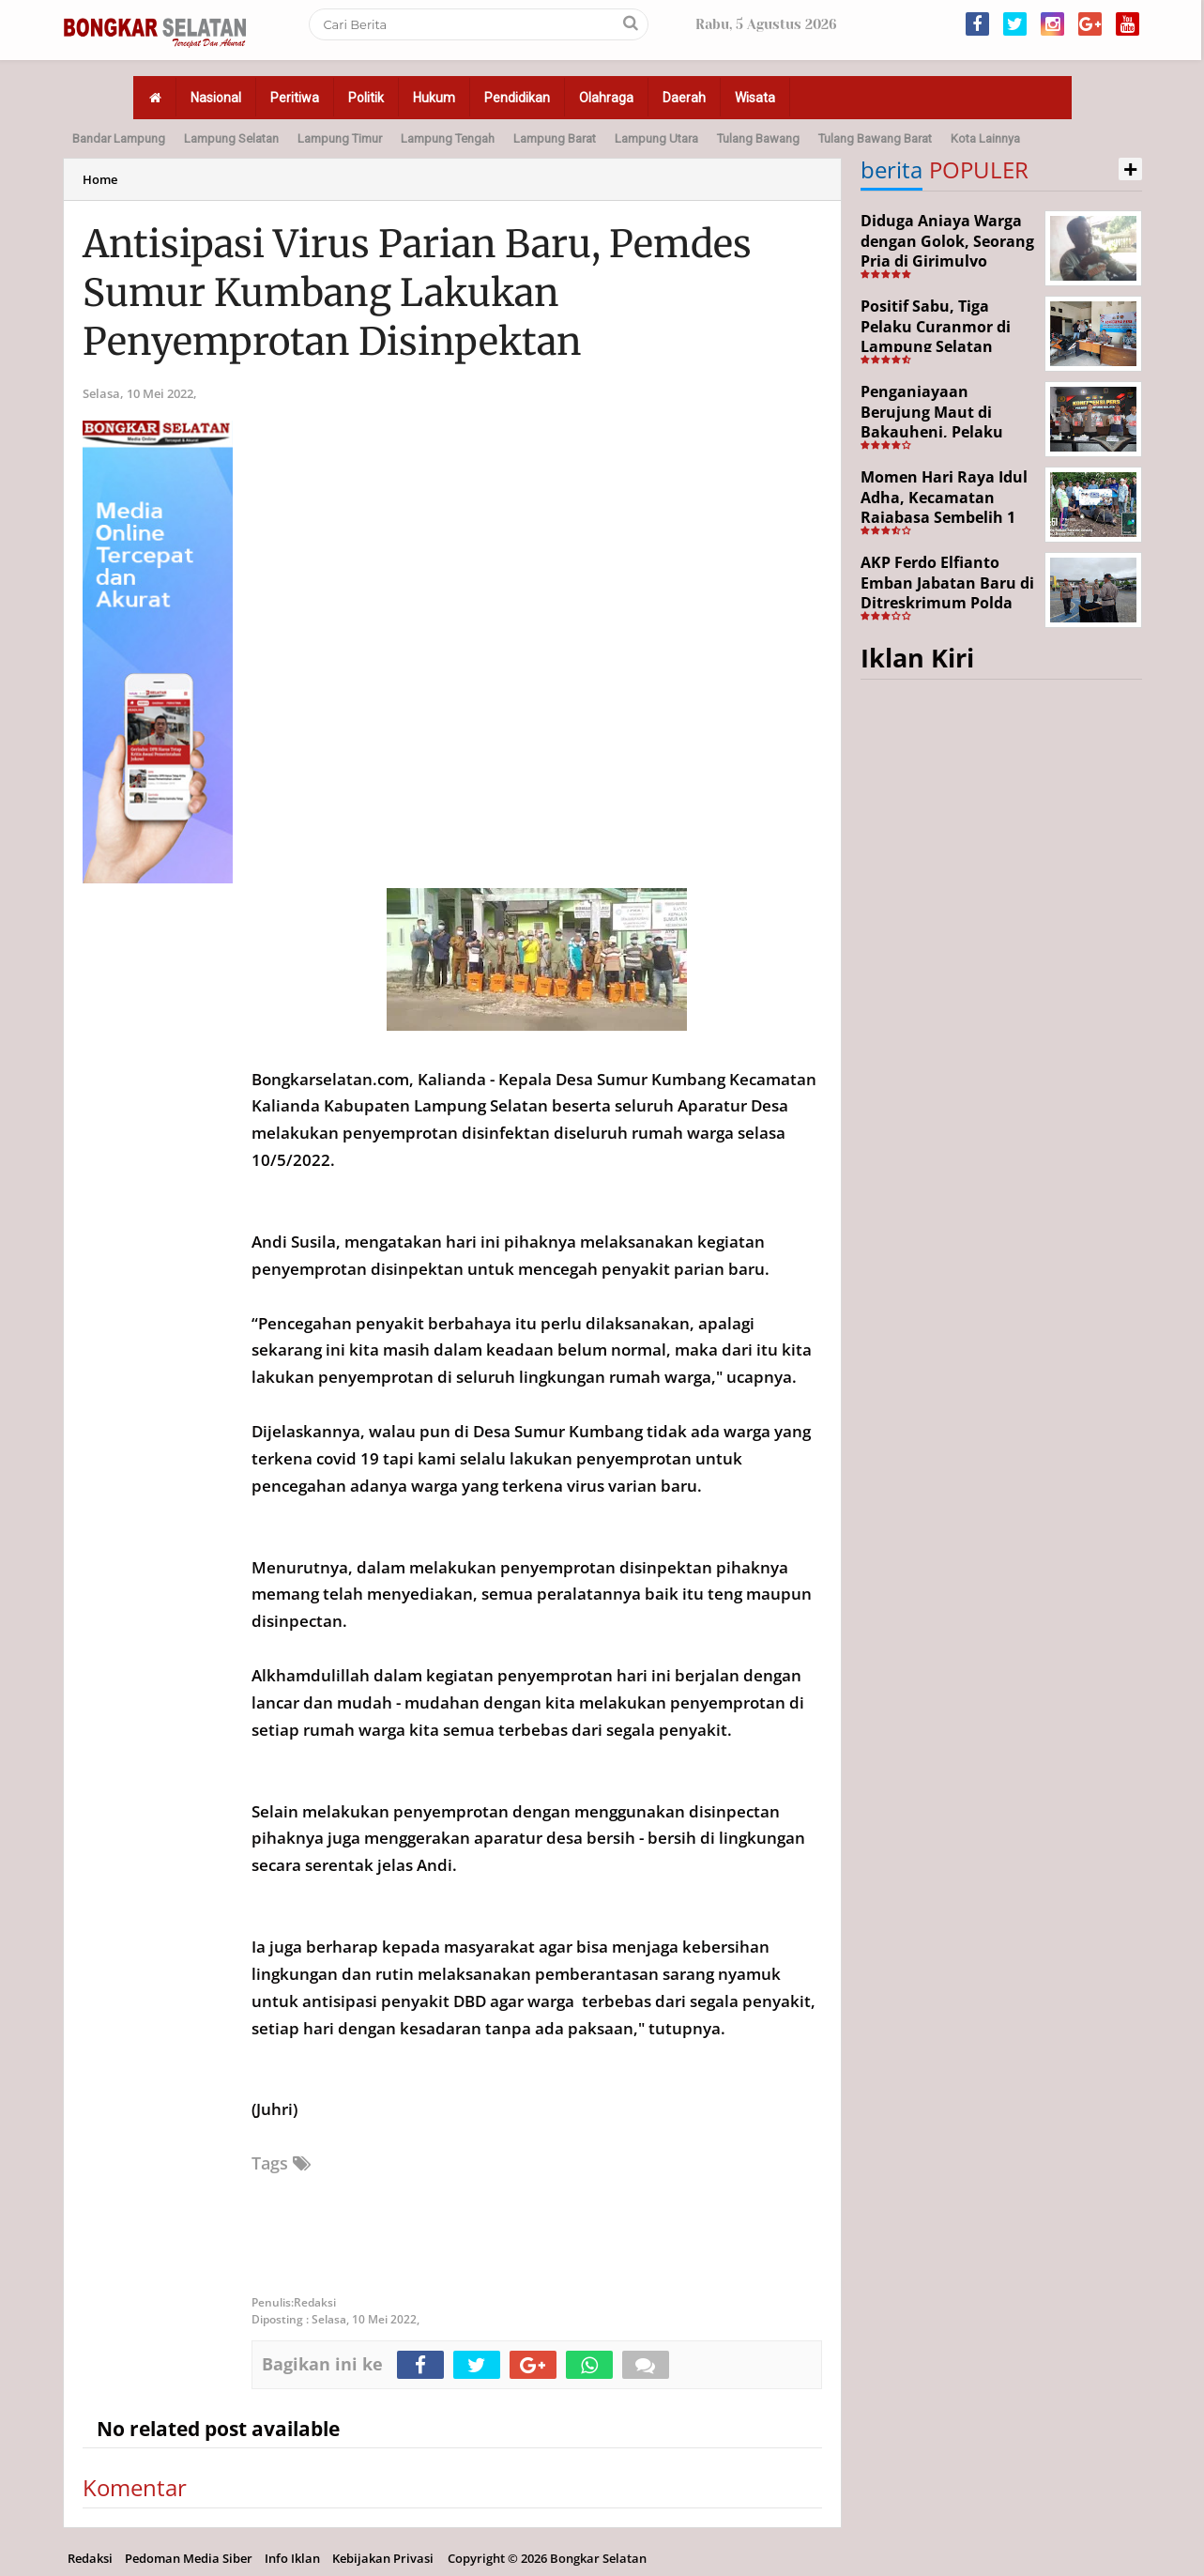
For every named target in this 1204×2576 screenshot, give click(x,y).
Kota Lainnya (985, 138)
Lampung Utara (656, 138)
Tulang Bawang (758, 138)
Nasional (216, 97)
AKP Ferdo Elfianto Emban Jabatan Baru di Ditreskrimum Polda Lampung (947, 593)
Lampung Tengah (448, 138)
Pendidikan (517, 97)
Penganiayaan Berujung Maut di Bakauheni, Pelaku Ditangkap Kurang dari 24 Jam (946, 432)
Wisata (755, 97)
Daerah (684, 97)
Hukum (434, 97)
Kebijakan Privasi (383, 2558)
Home (100, 179)
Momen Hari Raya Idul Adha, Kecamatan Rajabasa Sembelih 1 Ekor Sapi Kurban (944, 507)
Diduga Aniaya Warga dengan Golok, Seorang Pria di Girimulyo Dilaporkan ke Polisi (947, 251)
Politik (366, 97)
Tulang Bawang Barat (875, 138)
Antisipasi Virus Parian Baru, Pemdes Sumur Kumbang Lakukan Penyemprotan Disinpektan (417, 293)
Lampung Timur (339, 138)
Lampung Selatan (231, 138)
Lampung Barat (554, 138)
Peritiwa (294, 97)
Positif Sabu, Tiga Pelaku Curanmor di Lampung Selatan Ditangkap (936, 336)
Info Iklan (292, 2558)
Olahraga (606, 97)
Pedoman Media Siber (188, 2558)
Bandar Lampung (118, 138)
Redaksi (90, 2558)
